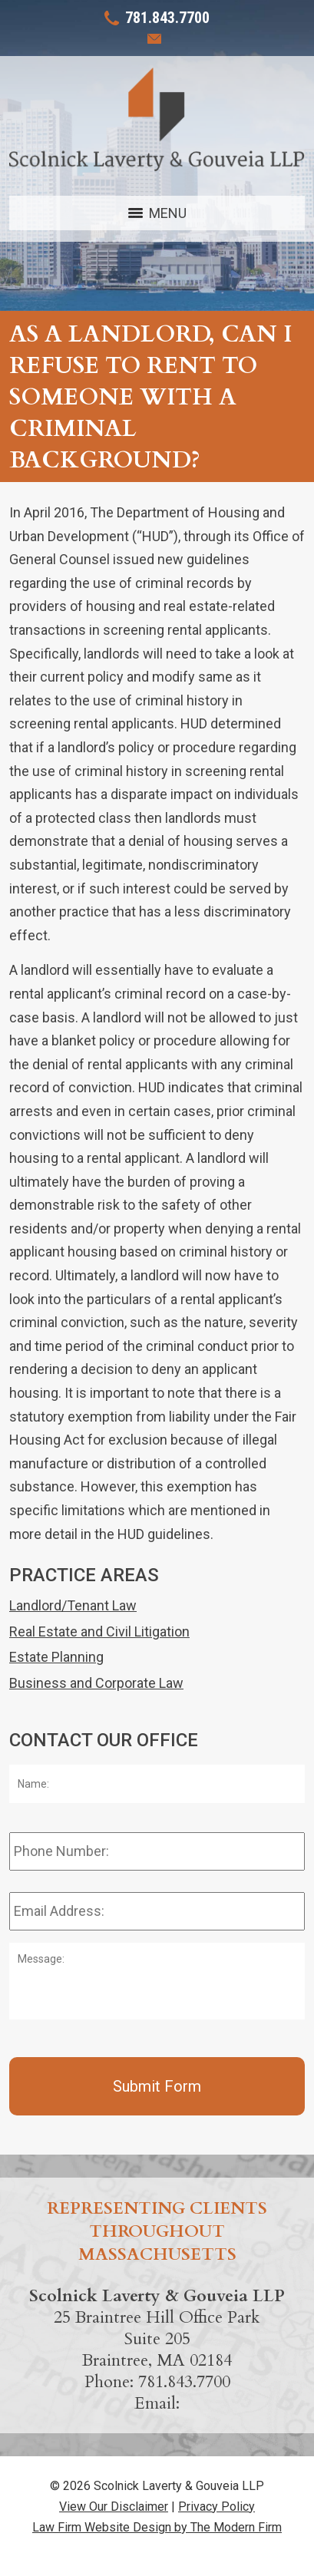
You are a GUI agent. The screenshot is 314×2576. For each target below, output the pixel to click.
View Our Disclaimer (113, 2506)
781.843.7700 (167, 17)
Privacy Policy (216, 2506)
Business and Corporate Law (96, 1683)
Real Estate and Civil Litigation (99, 1631)
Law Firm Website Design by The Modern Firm (157, 2527)
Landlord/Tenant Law (73, 1605)
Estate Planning (56, 1657)
